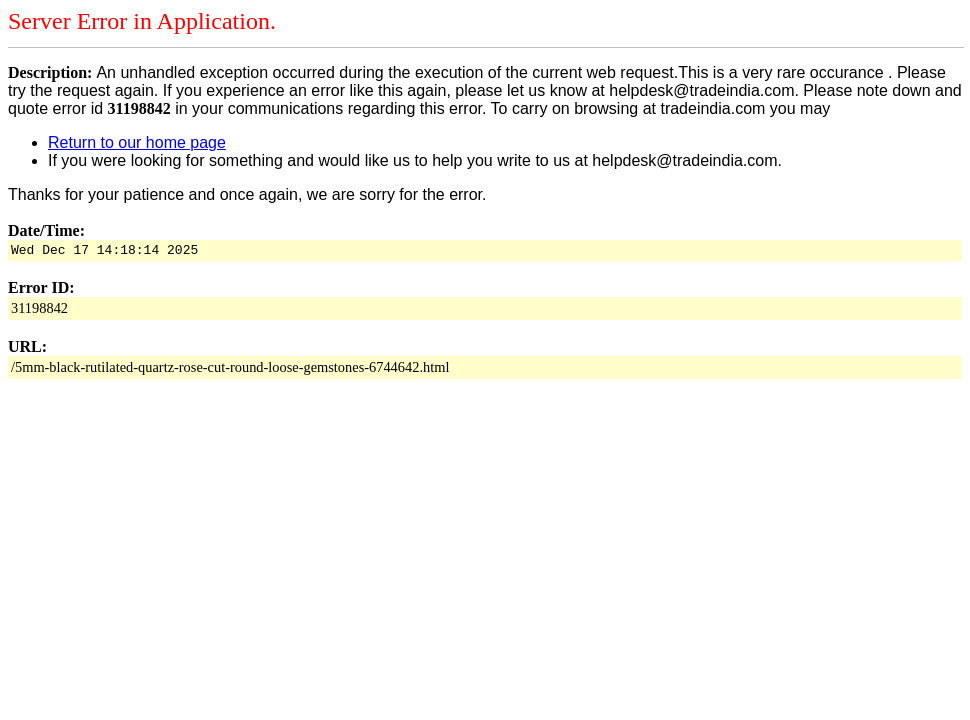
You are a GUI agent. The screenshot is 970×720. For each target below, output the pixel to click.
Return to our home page (137, 142)
